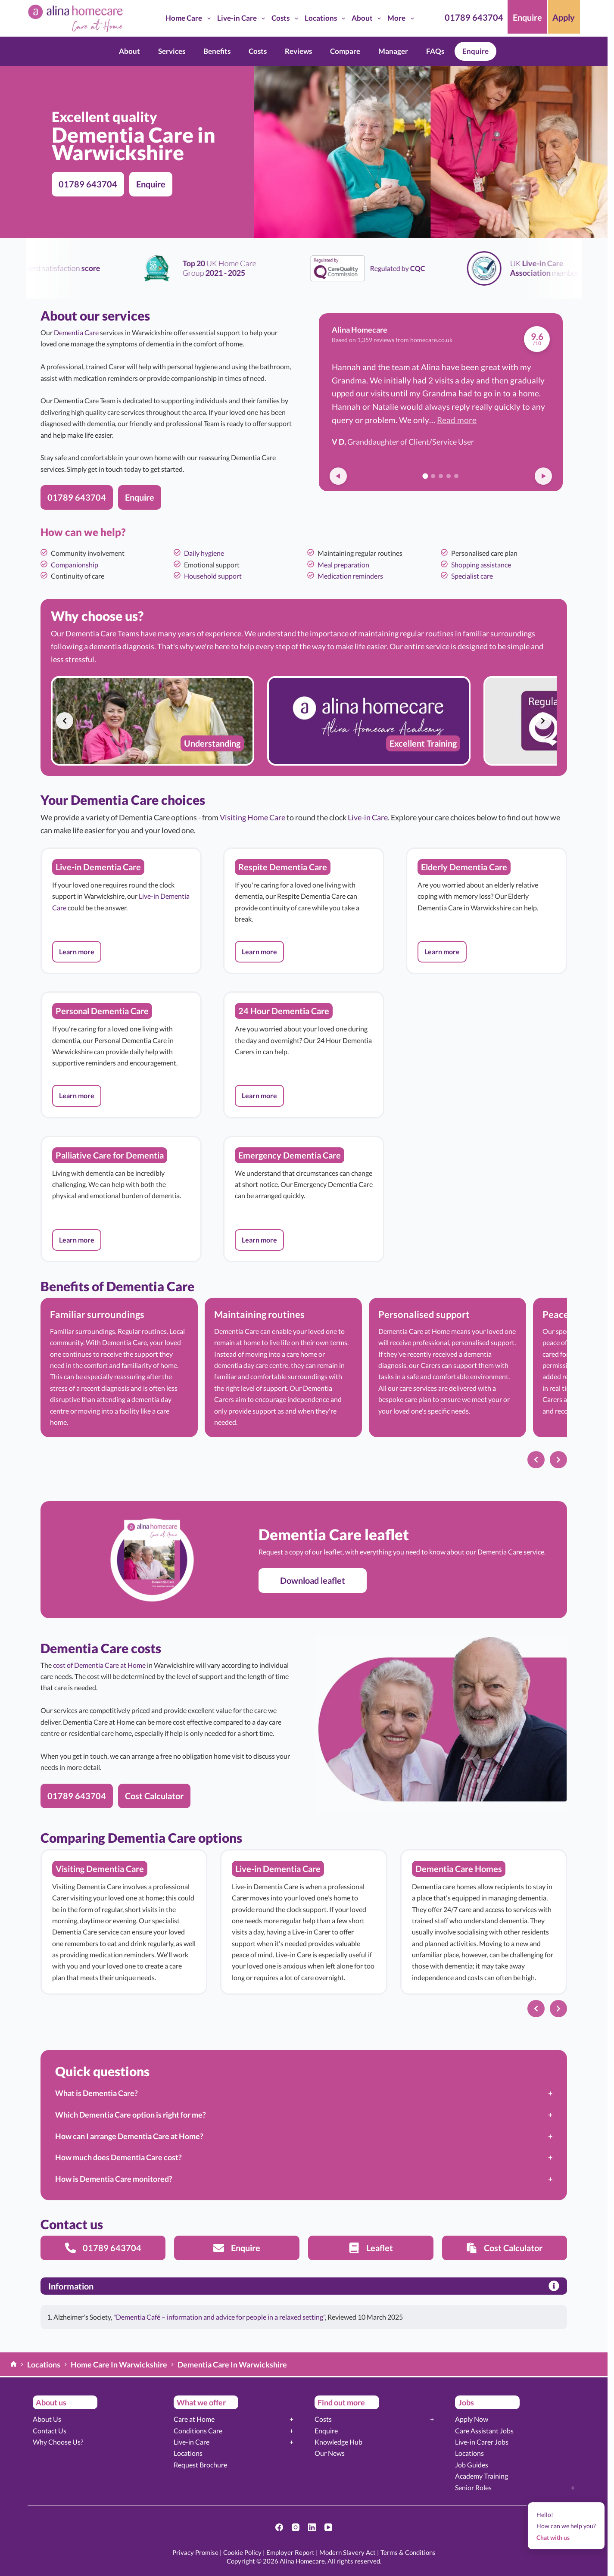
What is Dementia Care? (96, 2093)
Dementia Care (76, 332)
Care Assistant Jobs (484, 2430)
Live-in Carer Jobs (481, 2442)
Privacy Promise (195, 2552)
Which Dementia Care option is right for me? (130, 2114)
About (368, 18)
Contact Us (49, 2430)
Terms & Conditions (408, 2552)
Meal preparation (343, 565)
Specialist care (472, 576)
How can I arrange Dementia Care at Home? (129, 2136)
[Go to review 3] (441, 476)
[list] (304, 721)
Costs (286, 18)
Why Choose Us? (58, 2442)
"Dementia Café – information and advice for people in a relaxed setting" (219, 2317)
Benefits (217, 51)
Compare (345, 51)
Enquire (475, 51)
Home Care (189, 18)
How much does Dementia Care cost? (118, 2157)
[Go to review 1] (425, 476)
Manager (393, 51)
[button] (76, 951)
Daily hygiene (204, 553)
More (402, 18)
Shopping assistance (481, 565)
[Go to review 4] (448, 476)
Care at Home (194, 2419)
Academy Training (481, 2476)
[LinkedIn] (312, 2527)
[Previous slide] (64, 720)
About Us (47, 2419)
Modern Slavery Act (347, 2552)
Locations (327, 18)
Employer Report (290, 2552)
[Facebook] (279, 2527)
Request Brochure (200, 2465)
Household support (213, 576)
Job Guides (471, 2465)
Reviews (298, 51)
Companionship (74, 565)
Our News (330, 2453)
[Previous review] (338, 476)
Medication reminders (350, 576)
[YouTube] (328, 2527)
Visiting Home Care (252, 817)
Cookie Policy (242, 2552)
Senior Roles (473, 2487)
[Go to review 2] (433, 476)
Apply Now (471, 2419)
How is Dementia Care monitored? (113, 2179)
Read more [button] (457, 420)
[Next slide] (543, 720)
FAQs (435, 51)
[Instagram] (295, 2527)
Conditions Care (198, 2430)
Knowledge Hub (338, 2442)
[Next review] (543, 476)
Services (171, 51)
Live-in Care (242, 18)
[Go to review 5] (456, 476)
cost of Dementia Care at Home (99, 1665)
